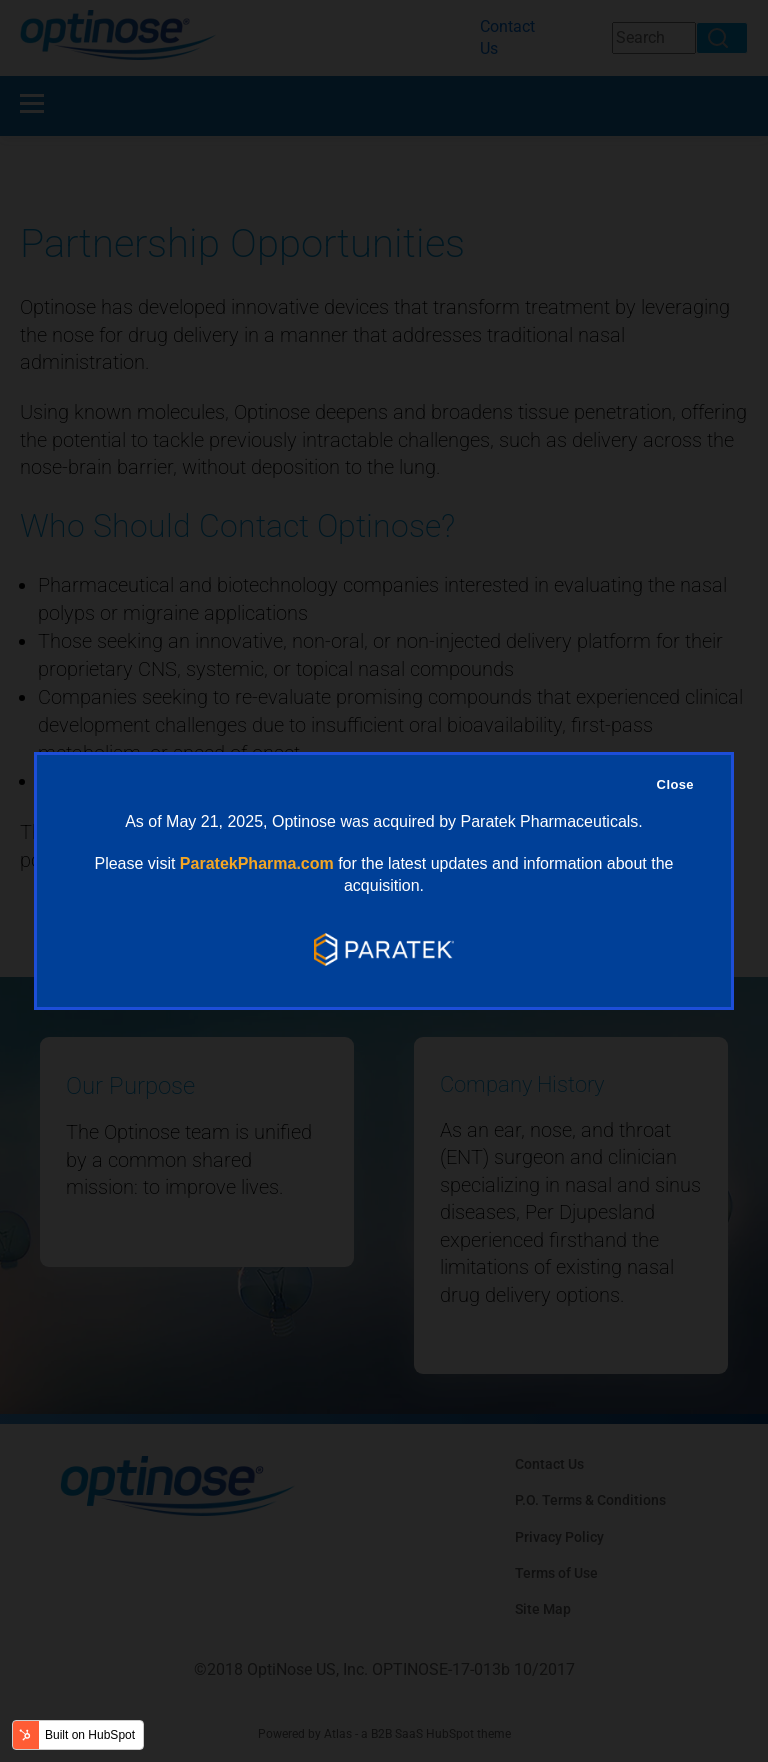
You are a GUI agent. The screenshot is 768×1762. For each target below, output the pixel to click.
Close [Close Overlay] (675, 784)
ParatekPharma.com (257, 863)
